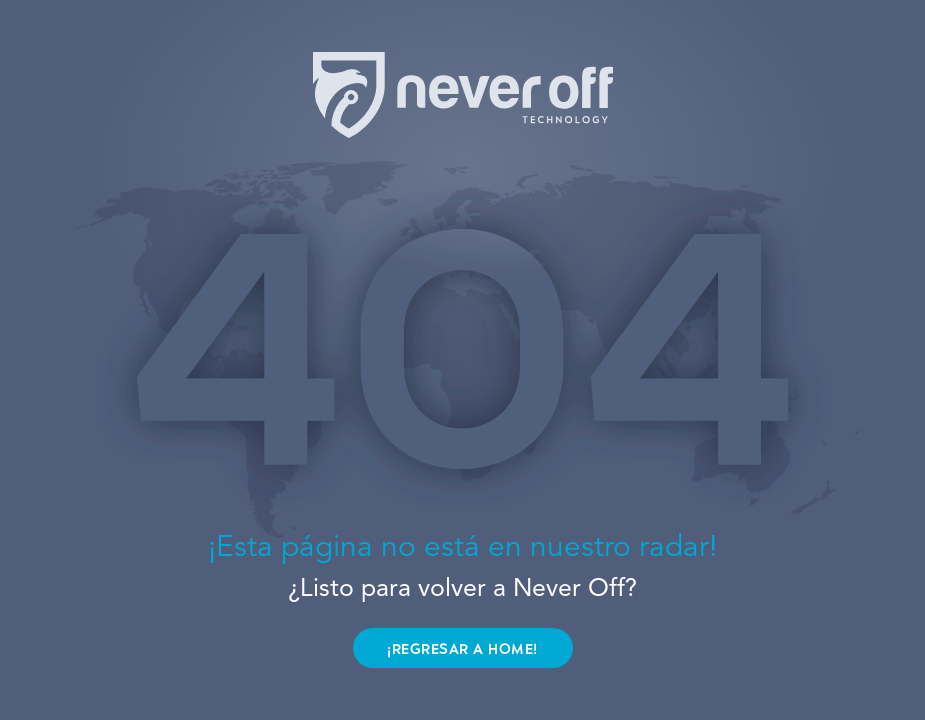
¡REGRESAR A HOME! (462, 649)
